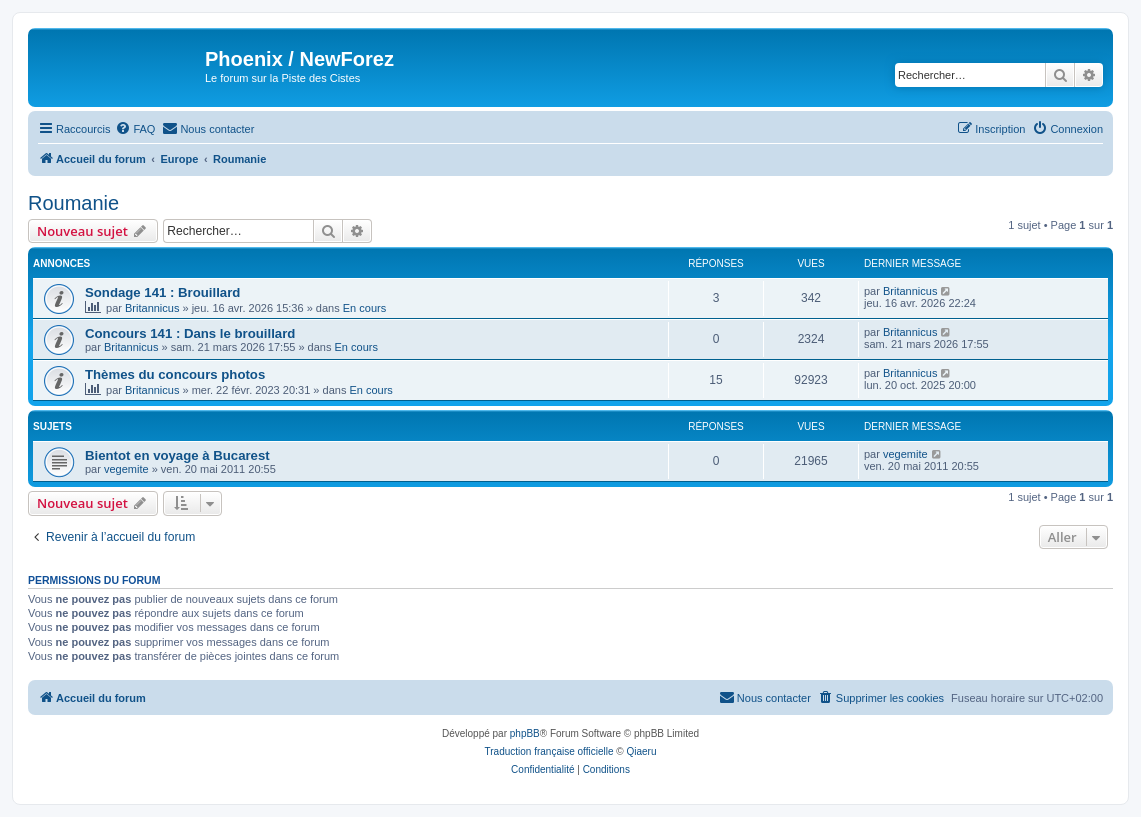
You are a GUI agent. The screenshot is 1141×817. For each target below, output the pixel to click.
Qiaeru (641, 751)
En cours (364, 308)
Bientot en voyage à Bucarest (177, 455)
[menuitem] (135, 129)
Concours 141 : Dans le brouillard (190, 333)
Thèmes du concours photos (175, 374)
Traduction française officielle (549, 751)
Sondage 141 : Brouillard (162, 292)
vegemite (126, 469)
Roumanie (73, 203)
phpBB (525, 733)
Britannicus (152, 308)
